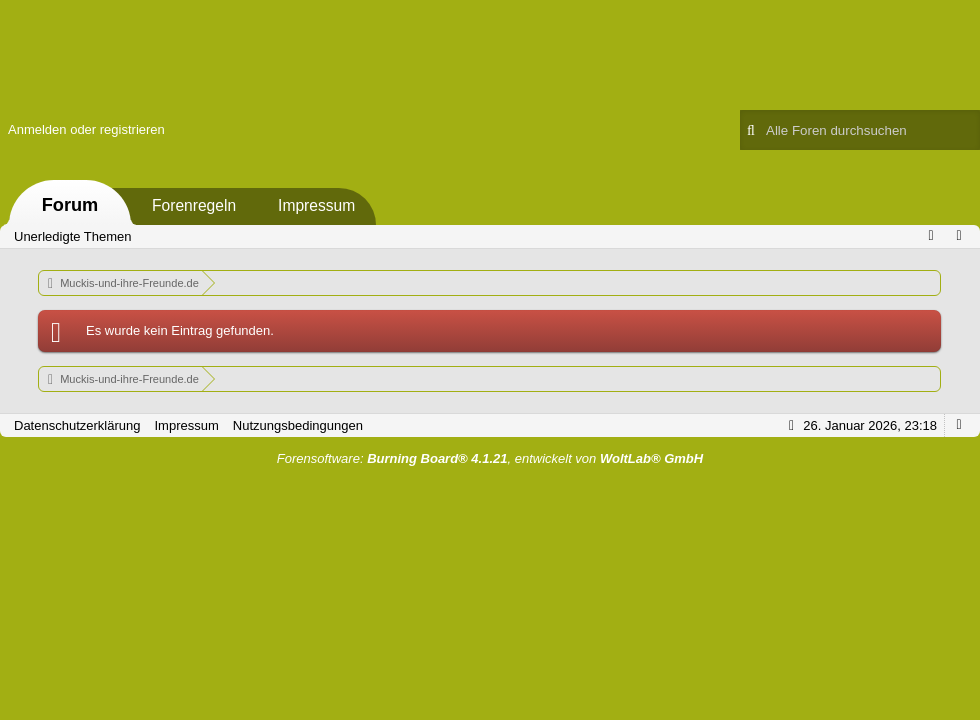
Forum (70, 205)
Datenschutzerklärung (77, 425)
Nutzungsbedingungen (298, 425)
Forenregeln (194, 205)
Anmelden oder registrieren (86, 129)
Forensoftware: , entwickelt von (490, 458)
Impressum (316, 205)
